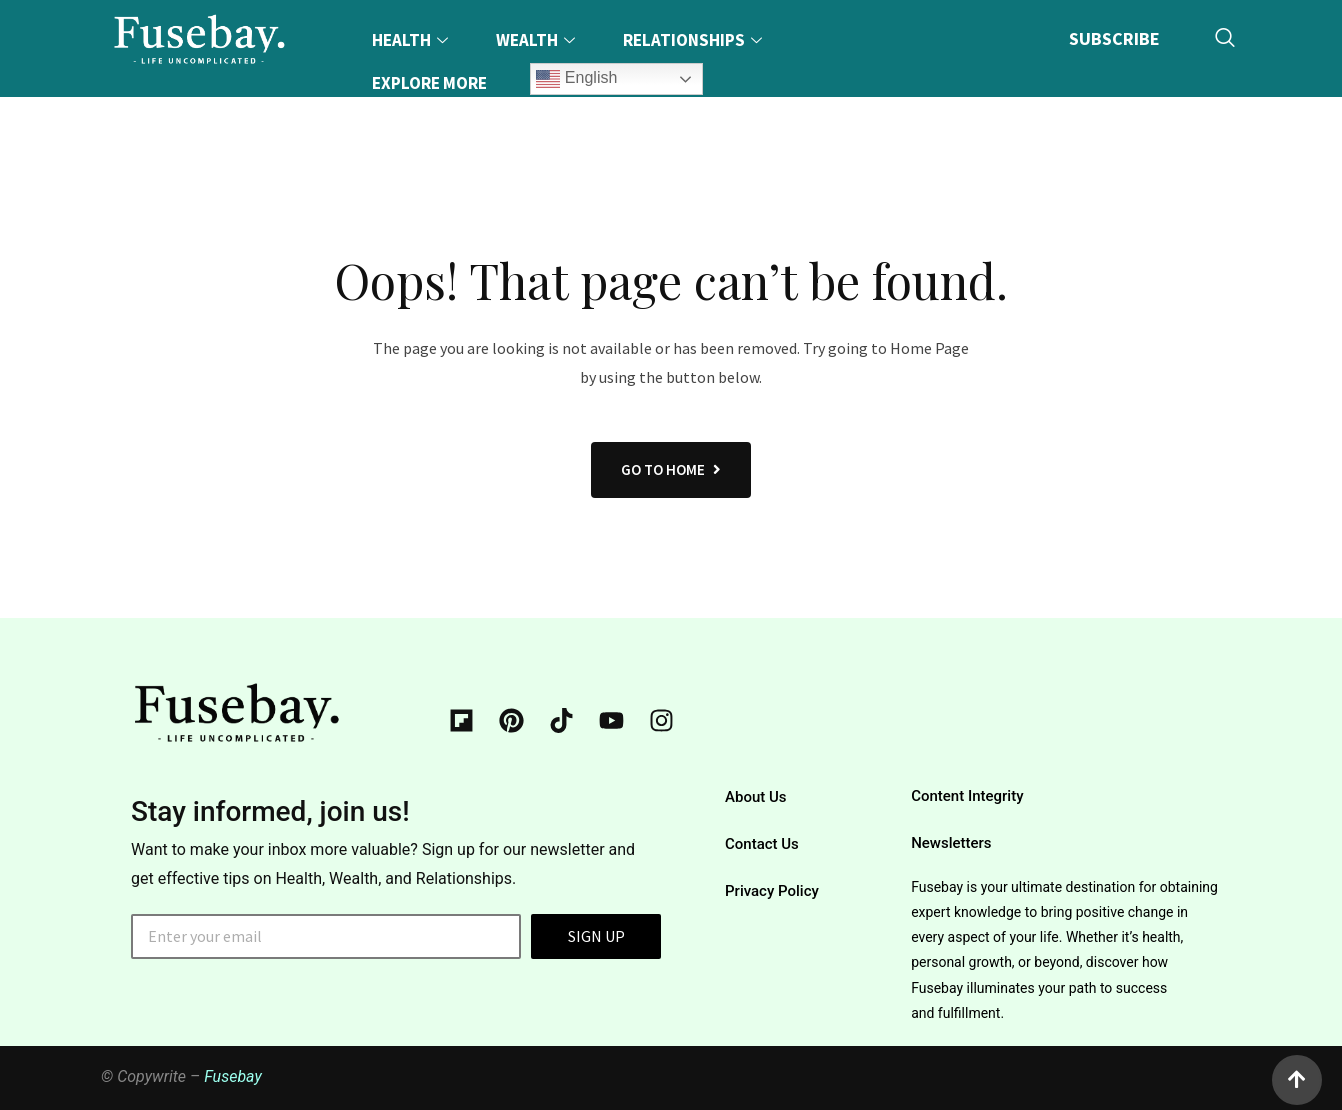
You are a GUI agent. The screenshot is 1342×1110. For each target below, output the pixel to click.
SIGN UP (596, 936)
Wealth (538, 40)
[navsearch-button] (1225, 39)
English (576, 79)
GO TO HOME (671, 469)
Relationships (695, 40)
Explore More (429, 83)
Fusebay (233, 1076)
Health (412, 40)
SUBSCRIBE (1114, 37)
